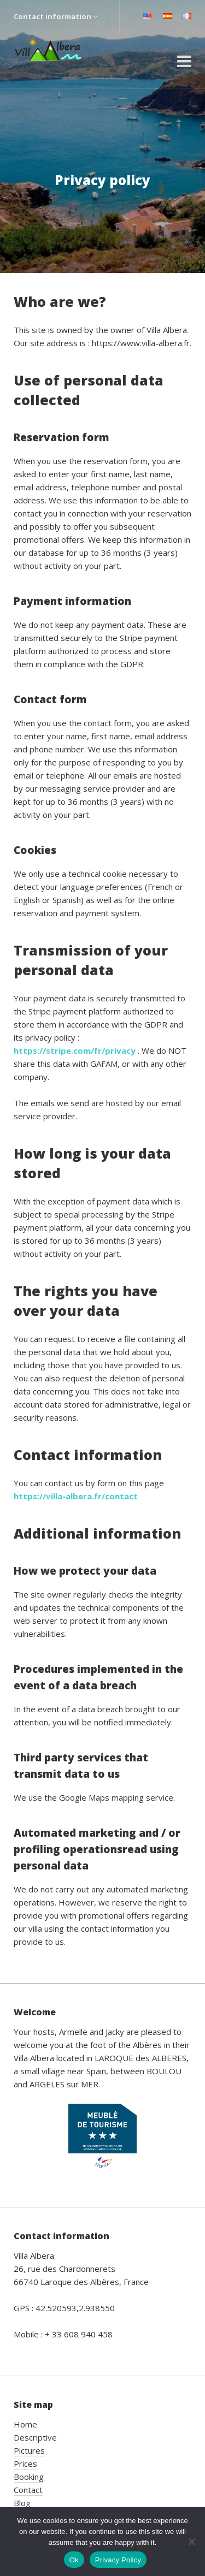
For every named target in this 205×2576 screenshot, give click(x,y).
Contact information (55, 16)
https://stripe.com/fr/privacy (76, 1050)
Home (25, 2424)
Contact (28, 2489)
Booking (29, 2476)
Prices (25, 2463)
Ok (74, 2560)
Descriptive (35, 2437)
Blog (22, 2502)
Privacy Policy (118, 2560)
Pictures (29, 2450)
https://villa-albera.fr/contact (76, 1496)
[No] (191, 2541)
